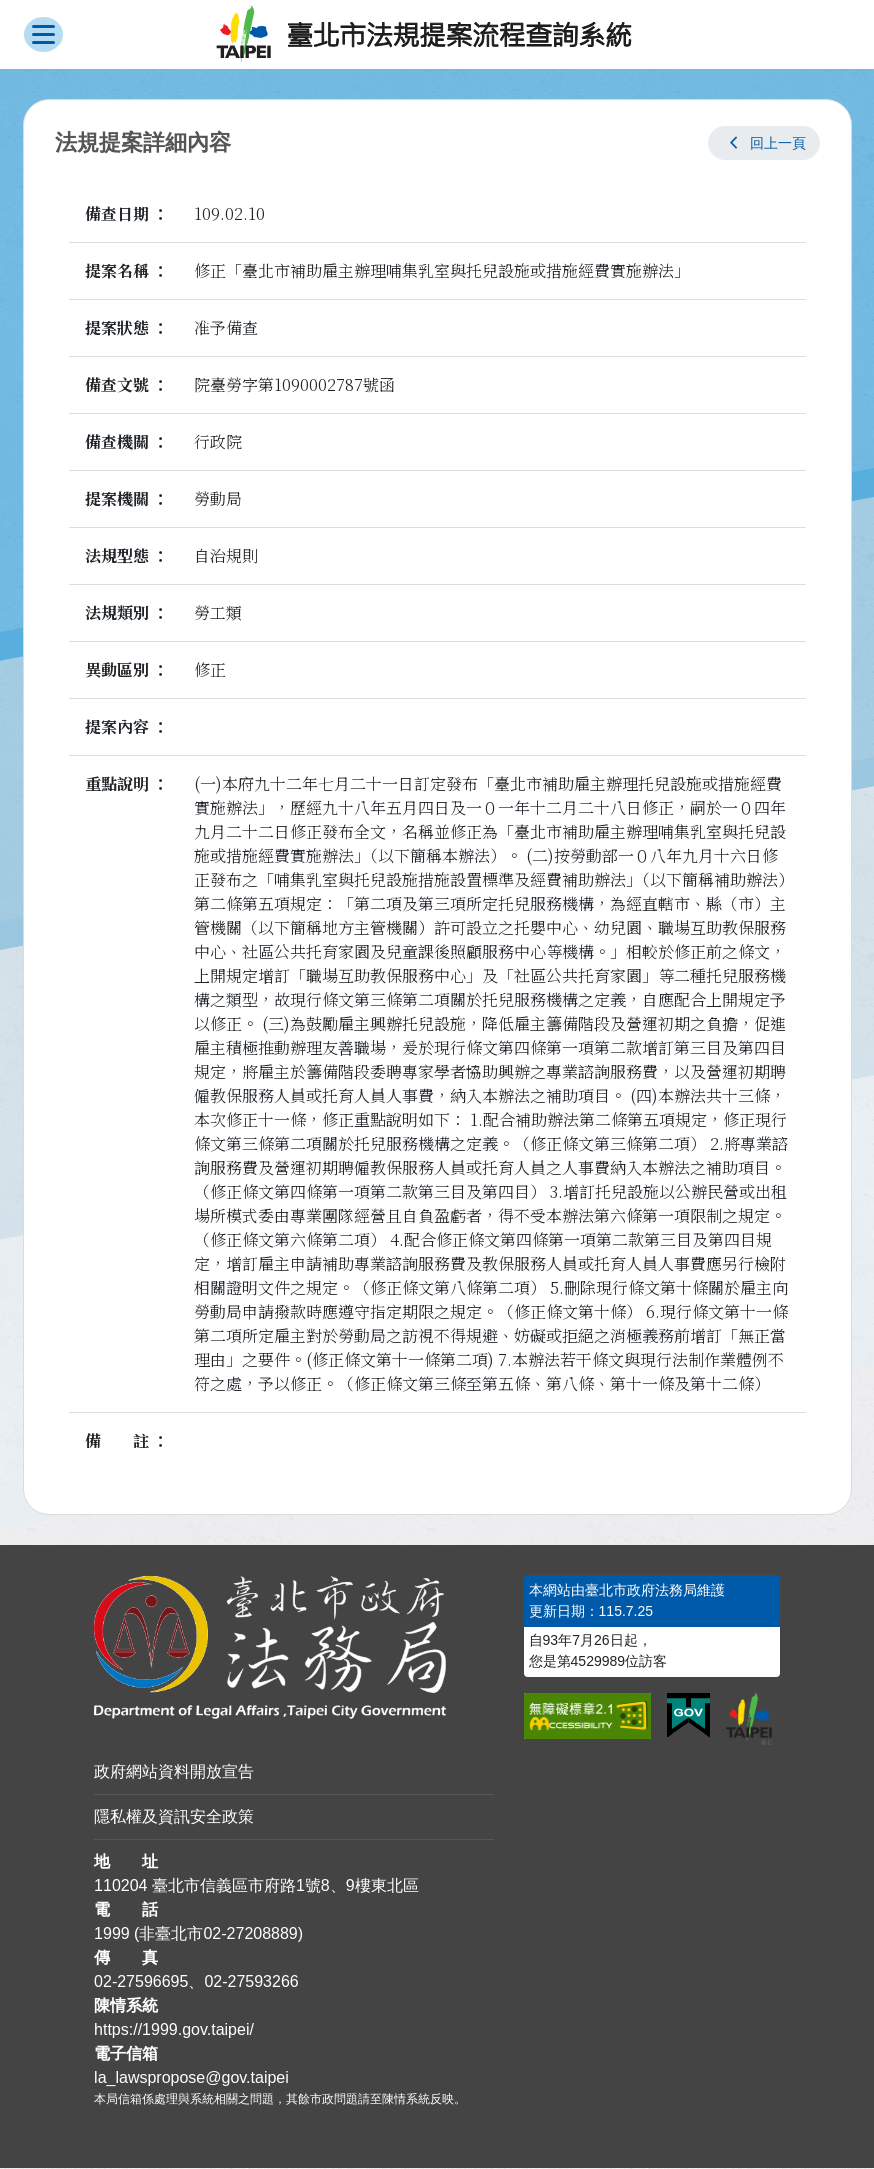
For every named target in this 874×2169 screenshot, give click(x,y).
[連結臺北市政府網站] (749, 1720)
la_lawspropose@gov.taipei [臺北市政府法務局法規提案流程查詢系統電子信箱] (191, 2078)
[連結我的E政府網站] (688, 1717)
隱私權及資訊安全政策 (174, 1817)
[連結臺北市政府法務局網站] (294, 1648)
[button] (764, 144)
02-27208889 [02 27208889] (250, 1934)
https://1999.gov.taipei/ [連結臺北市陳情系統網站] (174, 2030)
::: (6, 1587)
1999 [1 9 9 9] (112, 1934)
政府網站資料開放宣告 (174, 1772)
